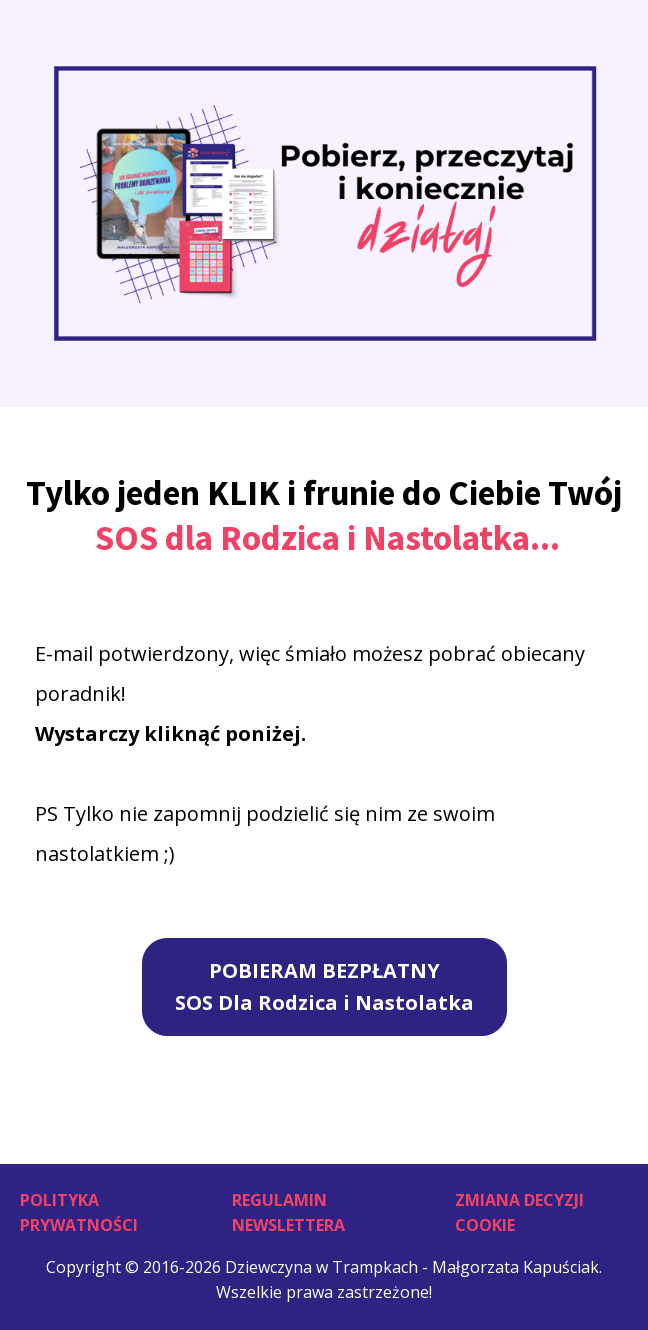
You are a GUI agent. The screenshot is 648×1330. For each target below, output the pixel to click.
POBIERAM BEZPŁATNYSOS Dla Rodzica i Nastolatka (324, 986)
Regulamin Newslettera (288, 1213)
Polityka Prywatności (79, 1213)
